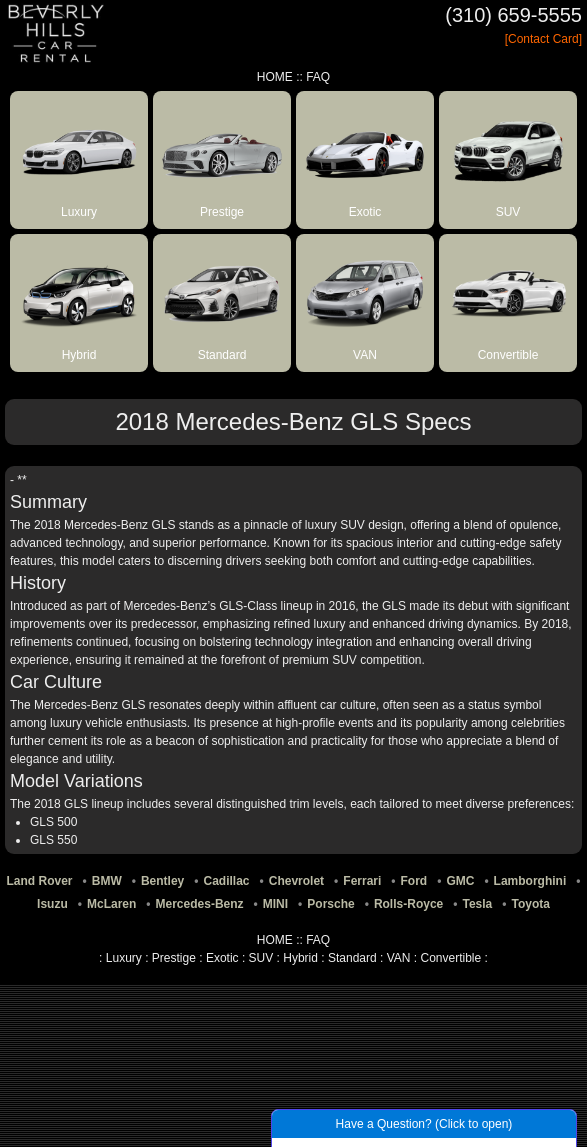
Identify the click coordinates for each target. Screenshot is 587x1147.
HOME (275, 77)
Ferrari (362, 881)
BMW (107, 881)
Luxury (124, 958)
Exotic (222, 958)
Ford (414, 881)
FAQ (318, 77)
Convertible (451, 958)
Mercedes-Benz (200, 904)
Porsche (330, 904)
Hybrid (300, 958)
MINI (275, 904)
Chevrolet (296, 881)
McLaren (111, 904)
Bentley (162, 881)
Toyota (530, 904)
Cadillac (227, 881)
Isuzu (52, 904)
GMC (460, 881)
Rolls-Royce (408, 904)
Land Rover (40, 881)
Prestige (174, 958)
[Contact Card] (543, 39)
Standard (352, 958)
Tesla (477, 904)
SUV (261, 958)
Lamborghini (530, 881)
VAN (399, 958)
